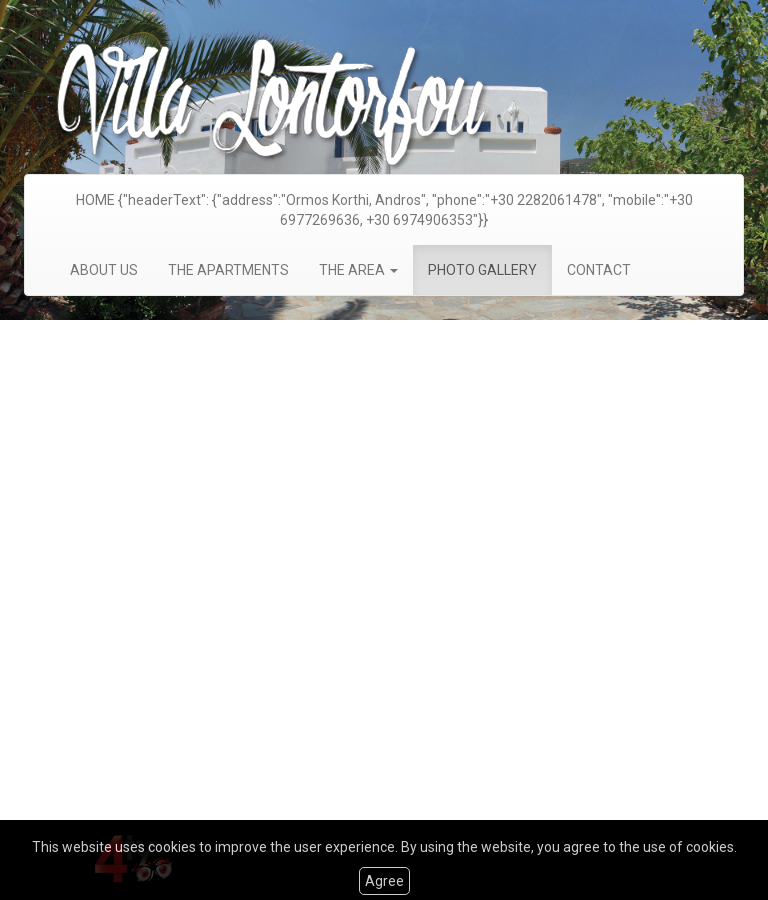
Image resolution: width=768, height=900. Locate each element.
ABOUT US (104, 270)
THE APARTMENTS (228, 270)
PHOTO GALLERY (482, 270)
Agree (384, 881)
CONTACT (599, 270)
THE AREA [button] (358, 270)
